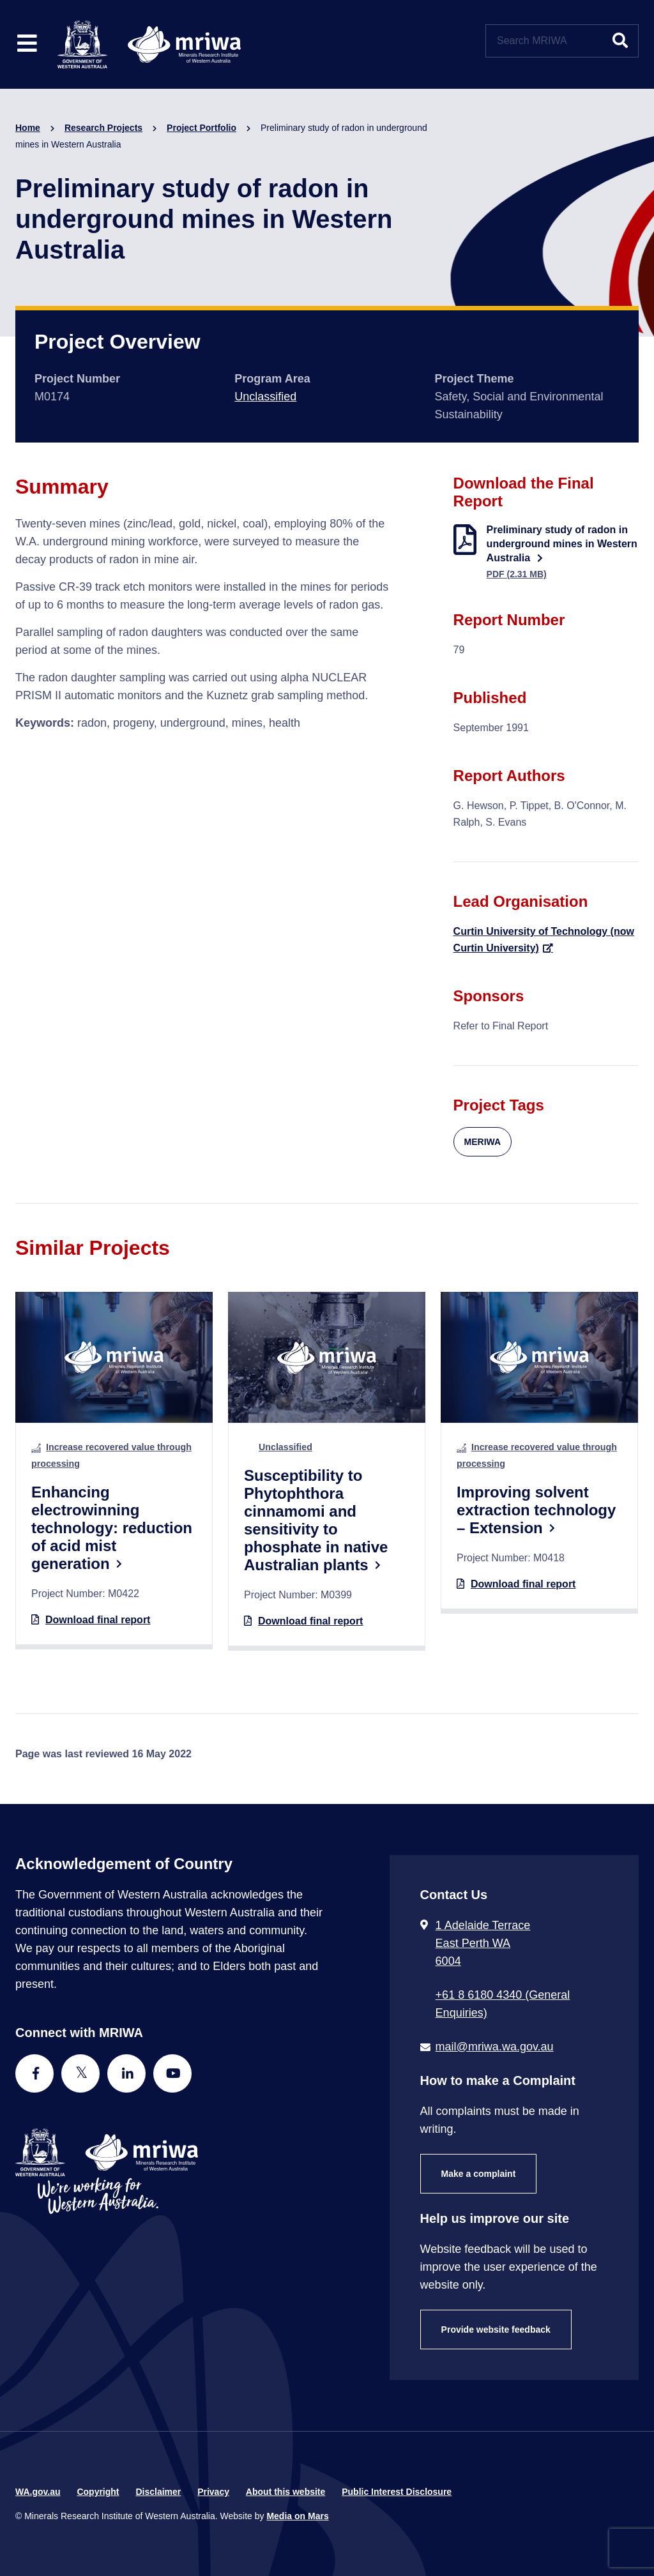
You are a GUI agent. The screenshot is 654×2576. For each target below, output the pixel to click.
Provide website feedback (496, 2329)
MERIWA (482, 1142)
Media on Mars (297, 2516)
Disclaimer (158, 2492)
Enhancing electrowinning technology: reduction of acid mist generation (111, 1527)
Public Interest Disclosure (397, 2492)
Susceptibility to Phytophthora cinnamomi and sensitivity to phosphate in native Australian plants (316, 1520)
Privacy (213, 2492)
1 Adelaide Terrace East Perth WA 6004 (483, 1943)
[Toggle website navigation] (27, 44)
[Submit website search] (620, 41)
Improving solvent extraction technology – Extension (536, 1509)
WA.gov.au (38, 2492)
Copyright (98, 2492)
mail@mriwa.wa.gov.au (495, 2046)
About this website (285, 2492)
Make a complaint (478, 2174)
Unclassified (265, 396)
